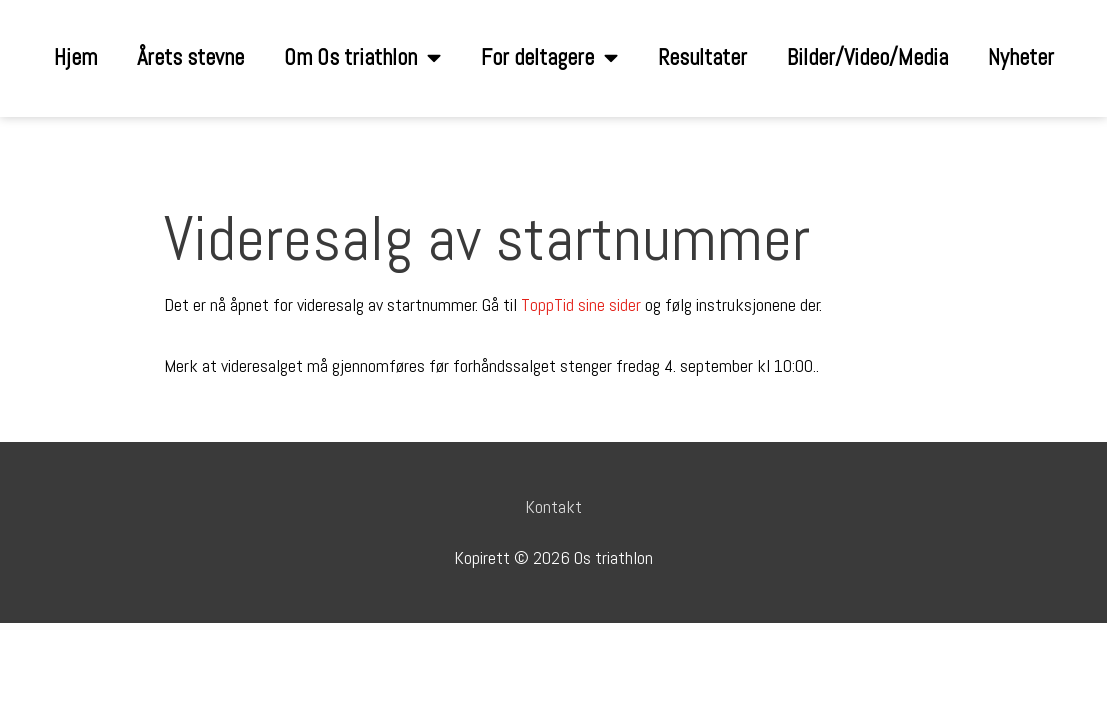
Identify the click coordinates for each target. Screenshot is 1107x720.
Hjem (75, 57)
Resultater (702, 57)
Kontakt (553, 506)
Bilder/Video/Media (867, 57)
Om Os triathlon (362, 58)
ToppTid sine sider (581, 304)
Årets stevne (190, 57)
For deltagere (549, 58)
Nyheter (1021, 57)
